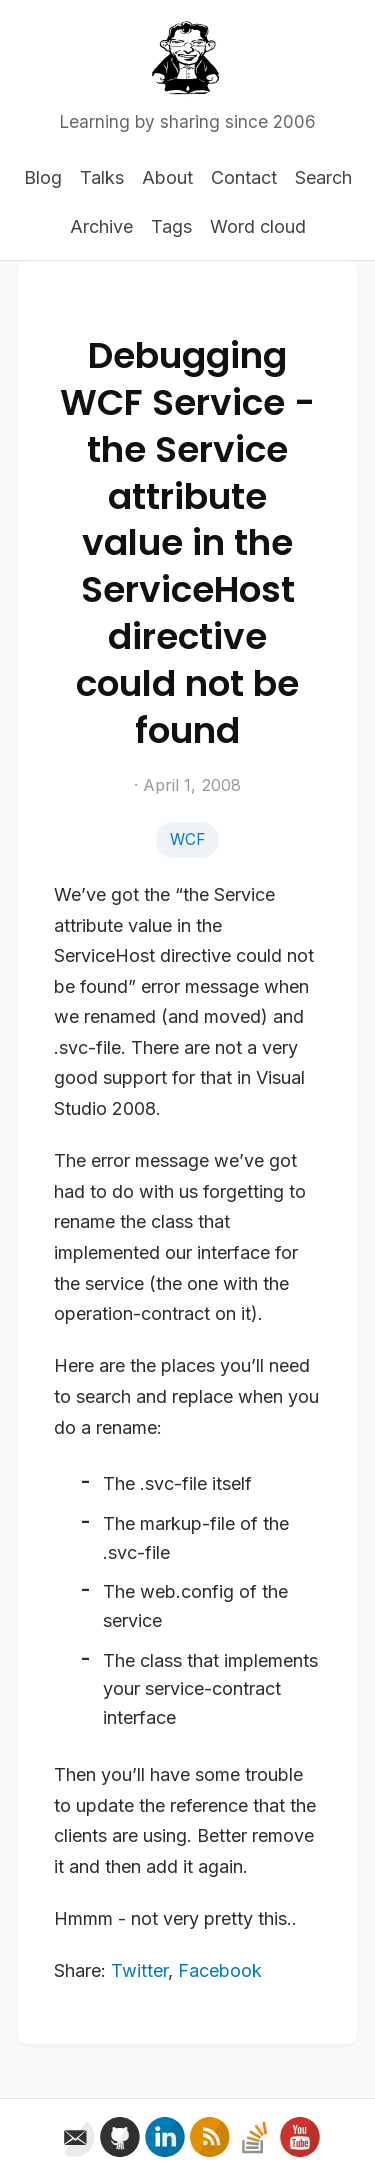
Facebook (220, 1970)
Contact (244, 177)
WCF (187, 839)
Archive (101, 226)
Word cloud (258, 226)
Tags (171, 226)
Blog (43, 177)
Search (323, 177)
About (167, 177)
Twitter (139, 1970)
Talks (102, 177)
